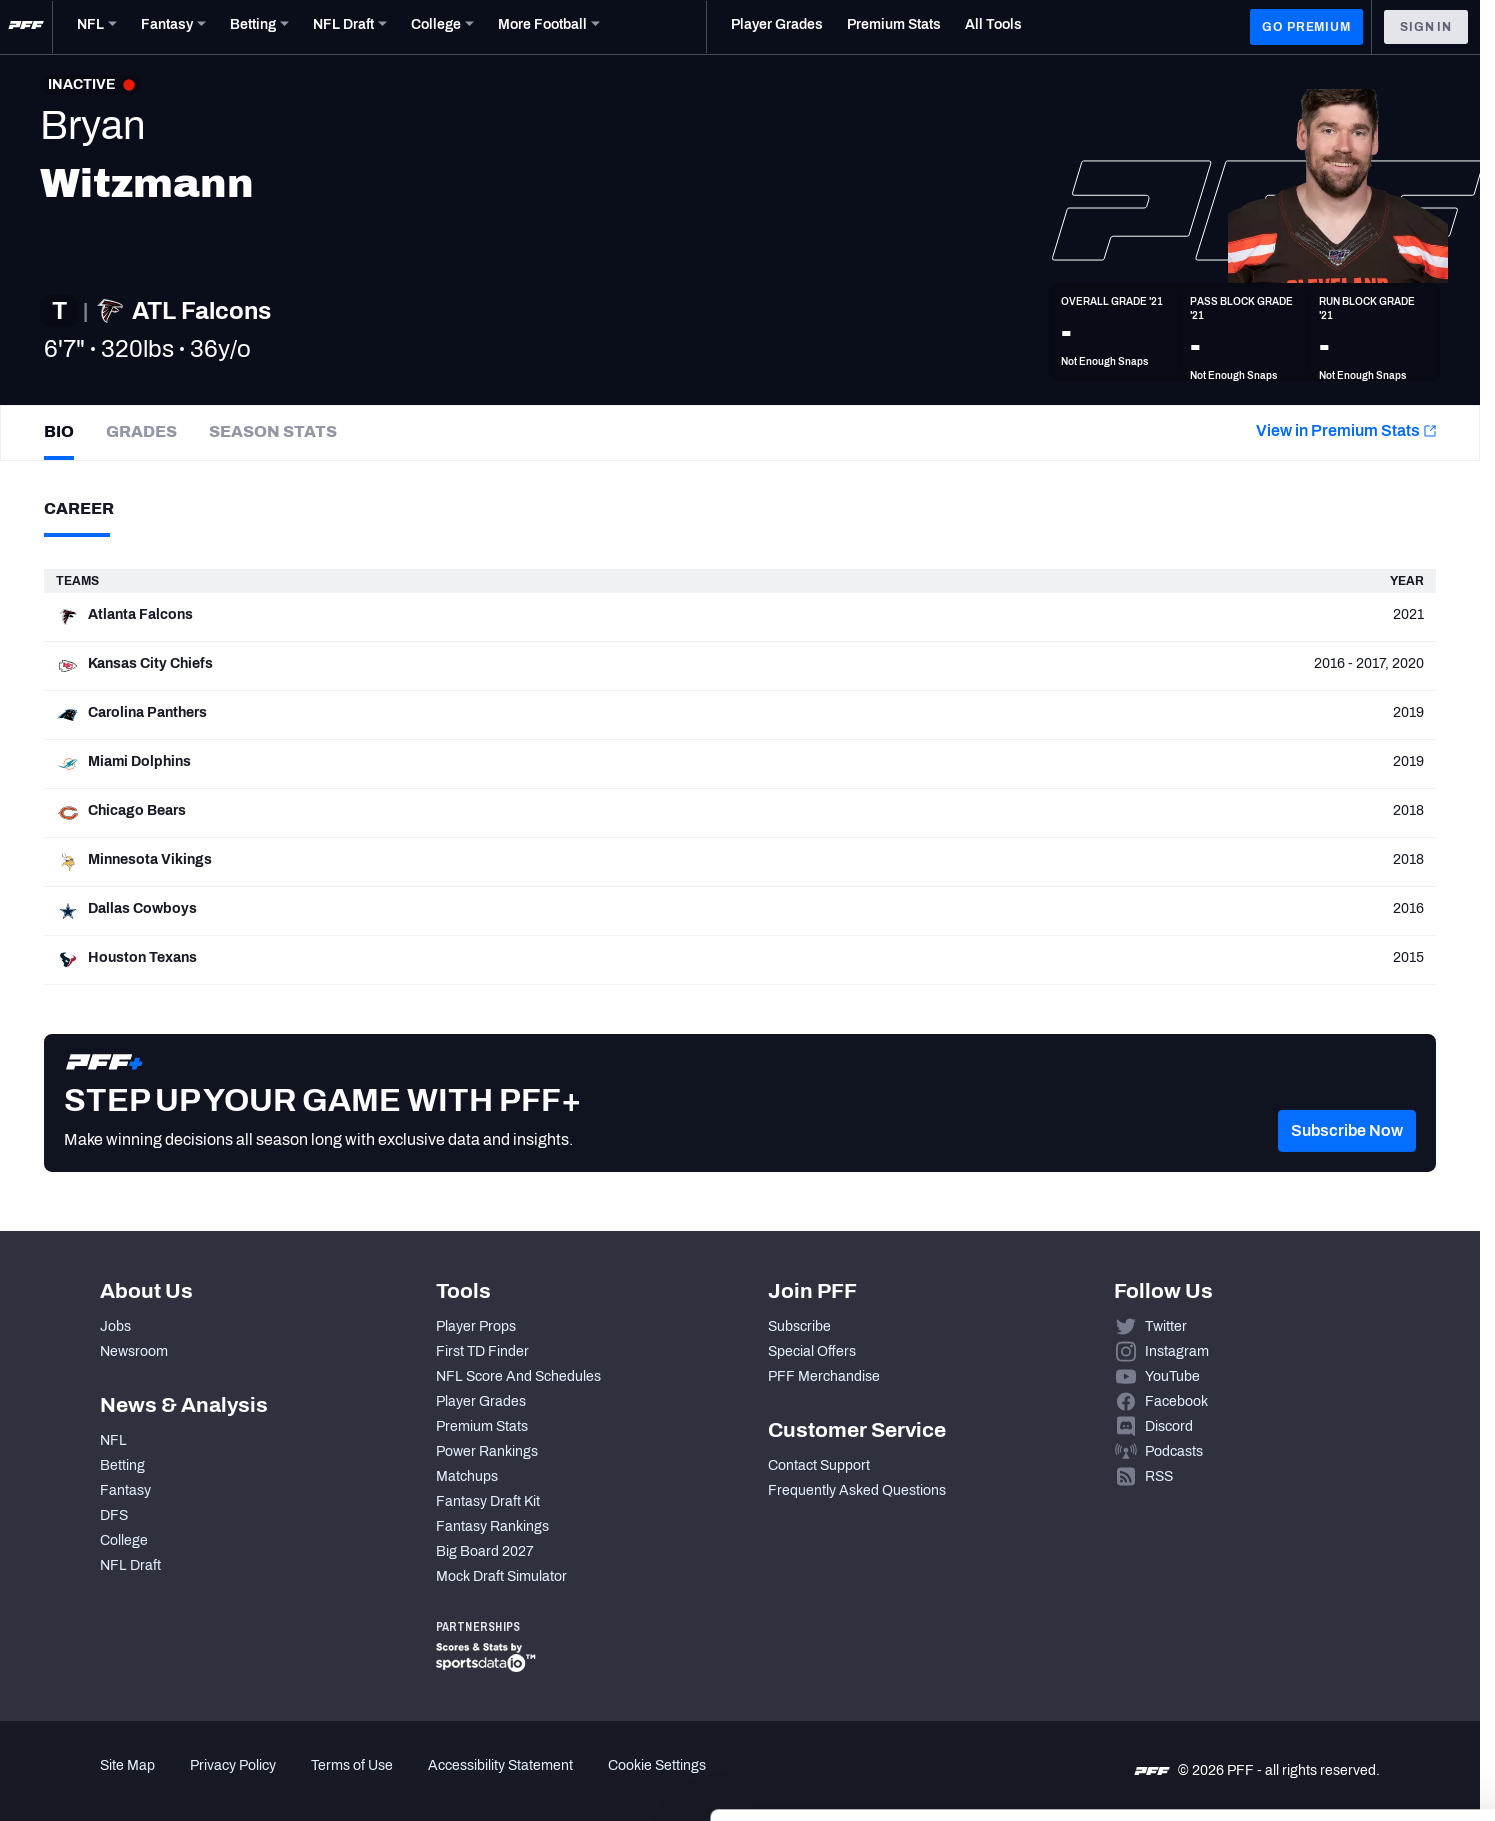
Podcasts (1174, 1451)
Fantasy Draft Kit (488, 1501)
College (124, 1540)
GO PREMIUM (1306, 27)
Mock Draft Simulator (501, 1576)
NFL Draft (130, 1565)
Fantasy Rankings (492, 1526)
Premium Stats (482, 1426)
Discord (1169, 1426)
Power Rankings (487, 1451)
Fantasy (125, 1490)
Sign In (1426, 27)
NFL (113, 1440)
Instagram (1177, 1351)
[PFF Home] (26, 27)
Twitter (1166, 1326)
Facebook (1176, 1401)
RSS (1159, 1476)
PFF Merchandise (824, 1376)
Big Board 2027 (485, 1551)
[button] (1347, 1159)
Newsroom (134, 1351)
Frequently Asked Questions (857, 1490)
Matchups (467, 1476)
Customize (1329, 1696)
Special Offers (812, 1351)
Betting (122, 1465)
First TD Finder (482, 1351)
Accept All (1328, 1637)
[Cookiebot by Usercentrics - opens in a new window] (129, 1782)
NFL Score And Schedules (518, 1376)
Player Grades (481, 1401)
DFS (114, 1515)
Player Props (476, 1326)
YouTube (1172, 1376)
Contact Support (819, 1465)
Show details (308, 1781)
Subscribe (799, 1326)
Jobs (115, 1326)
